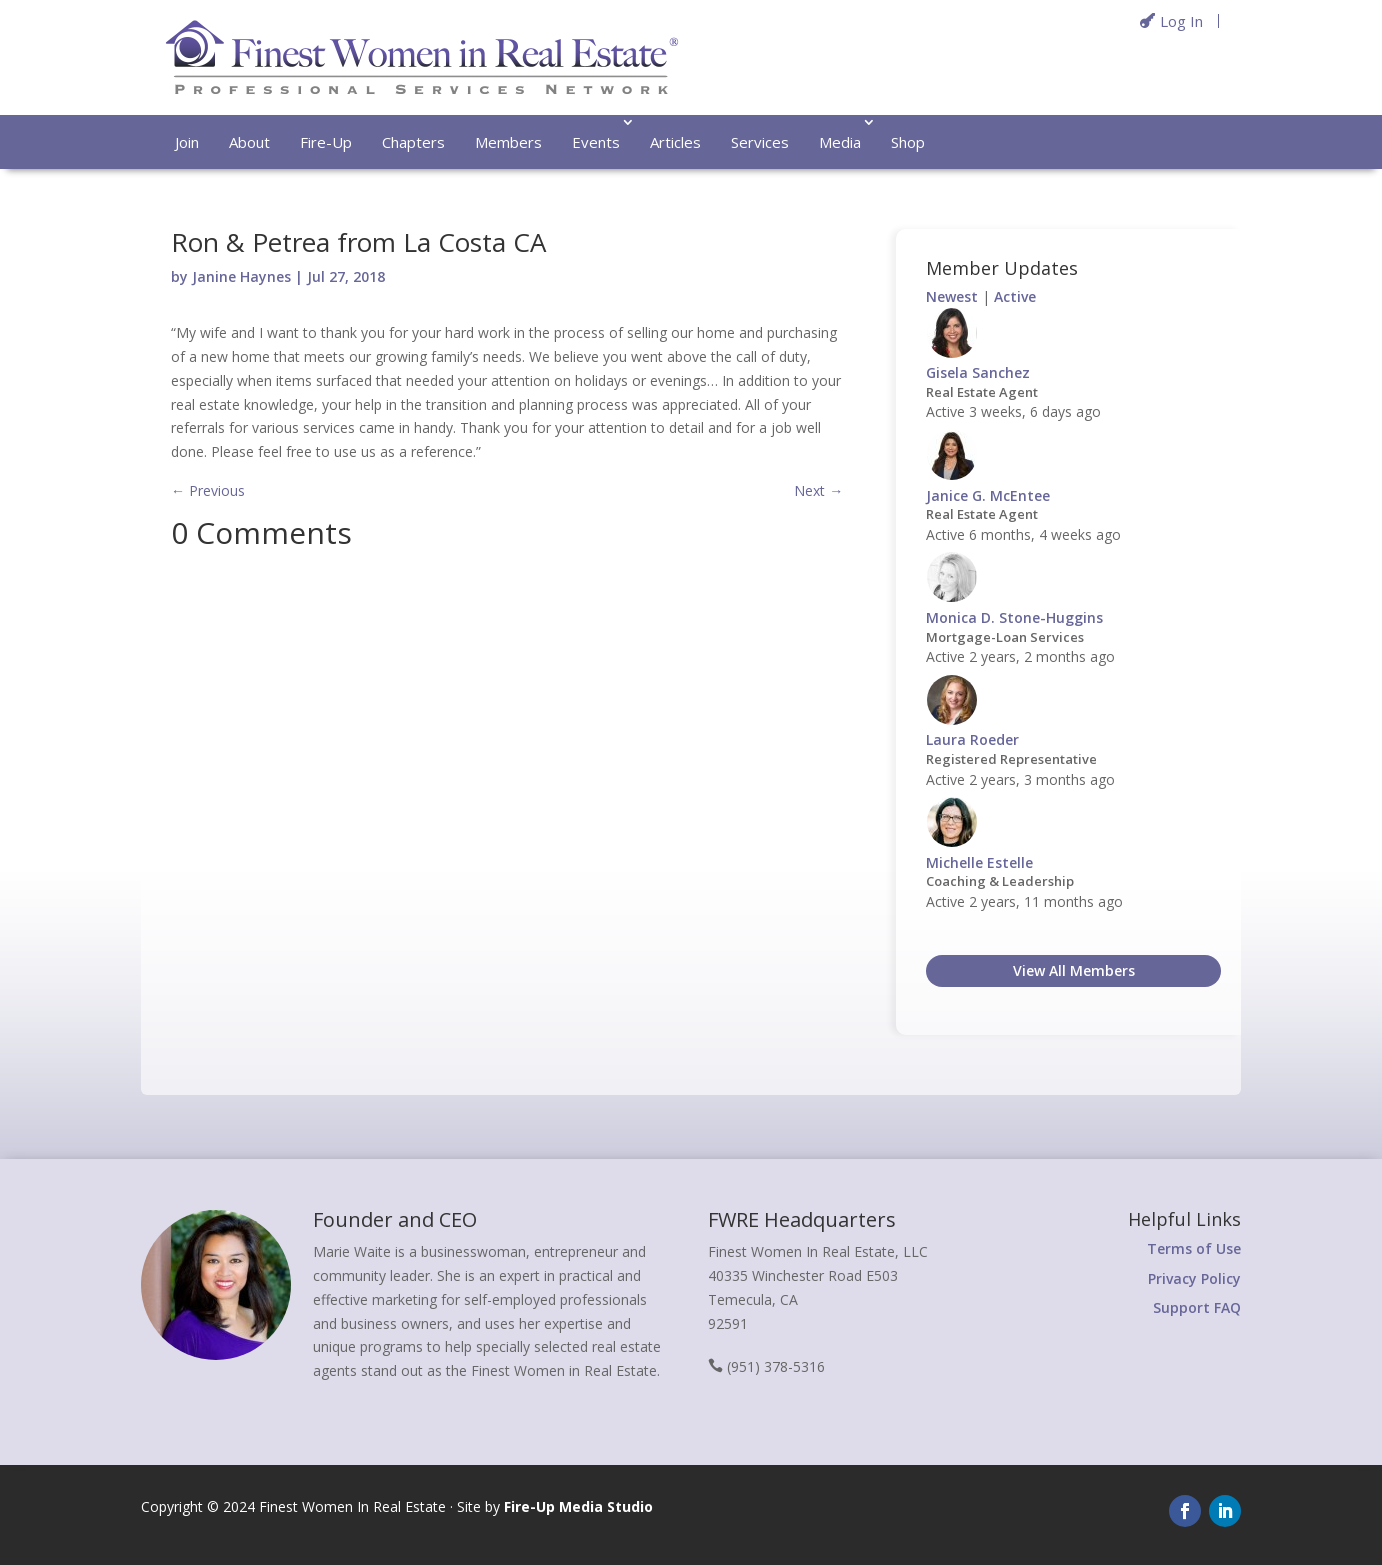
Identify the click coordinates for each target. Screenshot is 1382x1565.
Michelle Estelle (979, 862)
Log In (1181, 21)
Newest (952, 296)
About (249, 142)
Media (840, 142)
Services (760, 142)
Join (187, 142)
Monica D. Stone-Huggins (1014, 617)
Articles (675, 142)
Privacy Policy (1194, 1278)
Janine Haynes (241, 276)
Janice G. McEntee (988, 495)
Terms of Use (1194, 1248)
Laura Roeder (972, 739)
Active (1015, 296)
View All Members (1074, 970)
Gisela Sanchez (978, 372)
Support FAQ (1197, 1307)
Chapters (413, 142)
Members (508, 142)
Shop (908, 142)
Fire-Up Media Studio (578, 1506)
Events (596, 142)
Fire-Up (326, 142)
